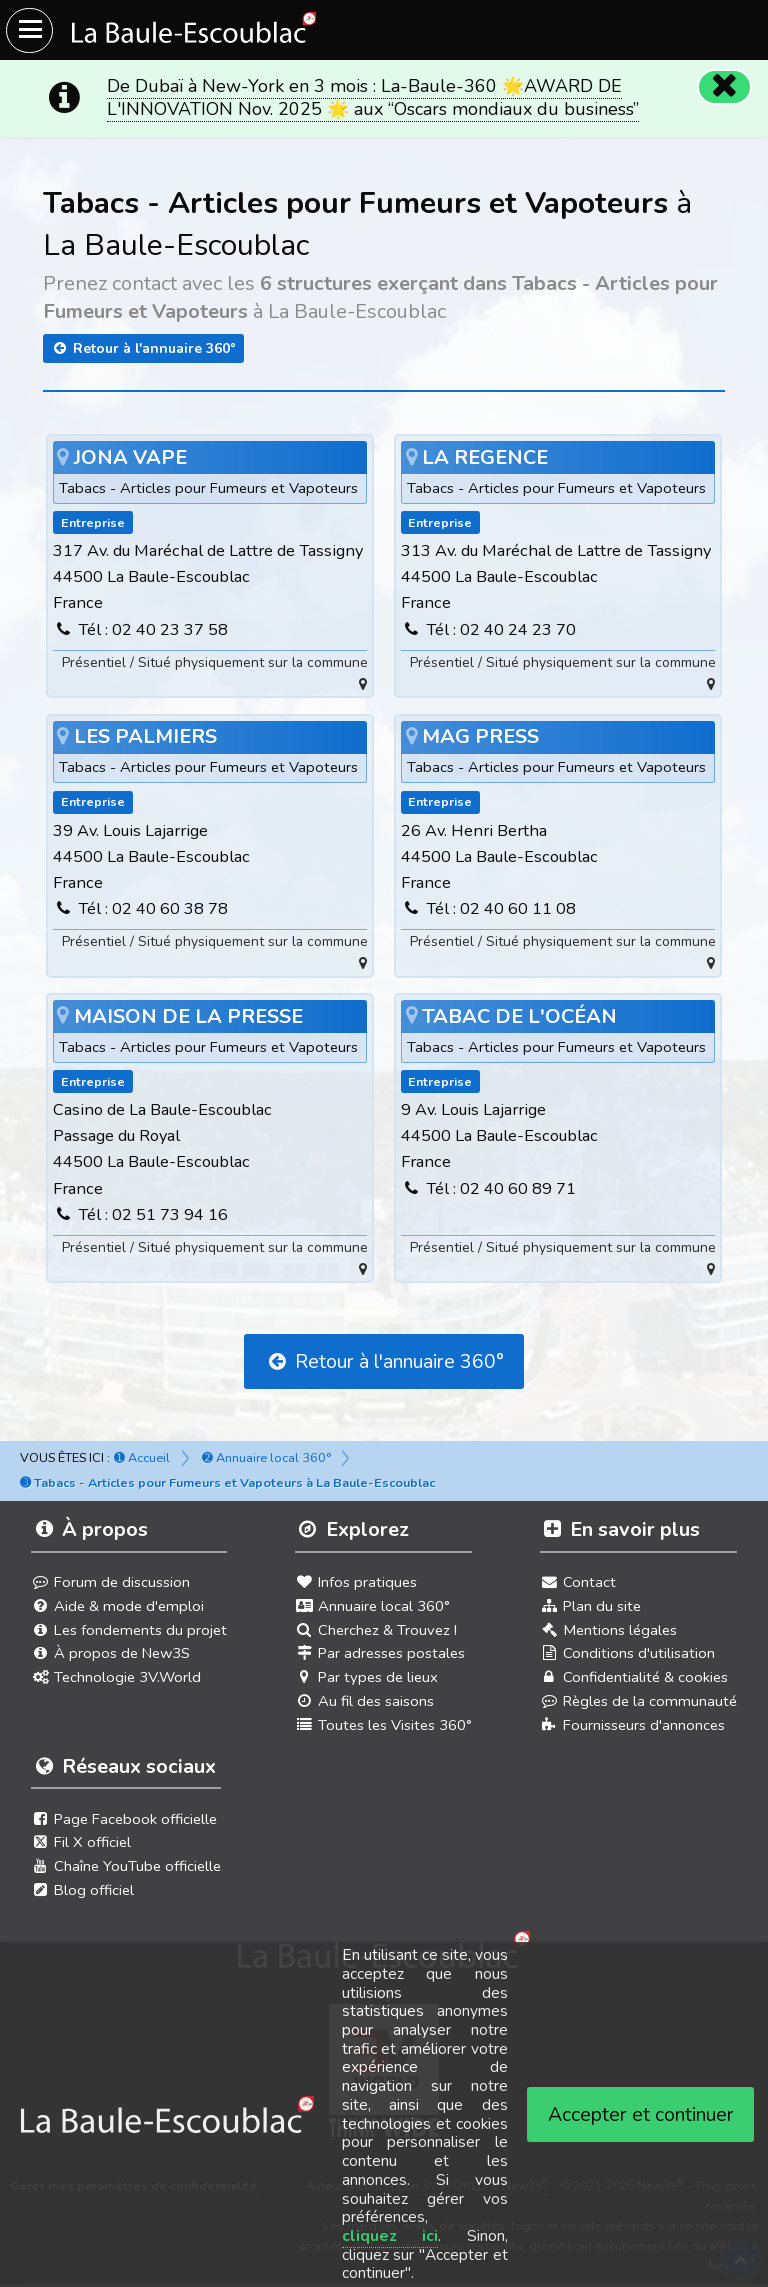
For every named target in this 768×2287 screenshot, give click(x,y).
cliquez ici (390, 2236)
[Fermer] (724, 86)
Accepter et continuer (641, 2114)
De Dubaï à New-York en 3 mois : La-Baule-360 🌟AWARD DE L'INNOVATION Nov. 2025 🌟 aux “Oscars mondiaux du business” (373, 97)
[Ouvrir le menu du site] (29, 30)
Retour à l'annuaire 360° (143, 348)
